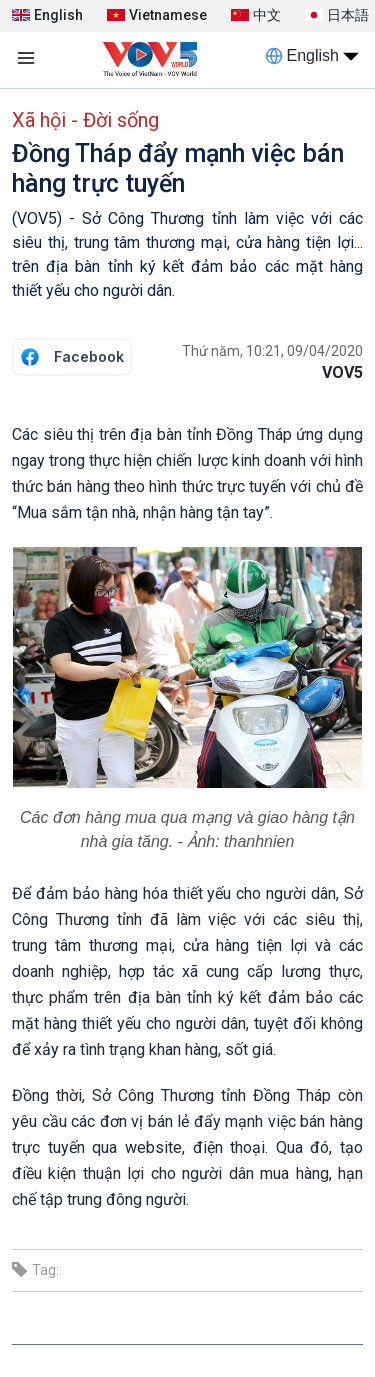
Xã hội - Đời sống (85, 120)
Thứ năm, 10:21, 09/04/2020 (272, 351)
